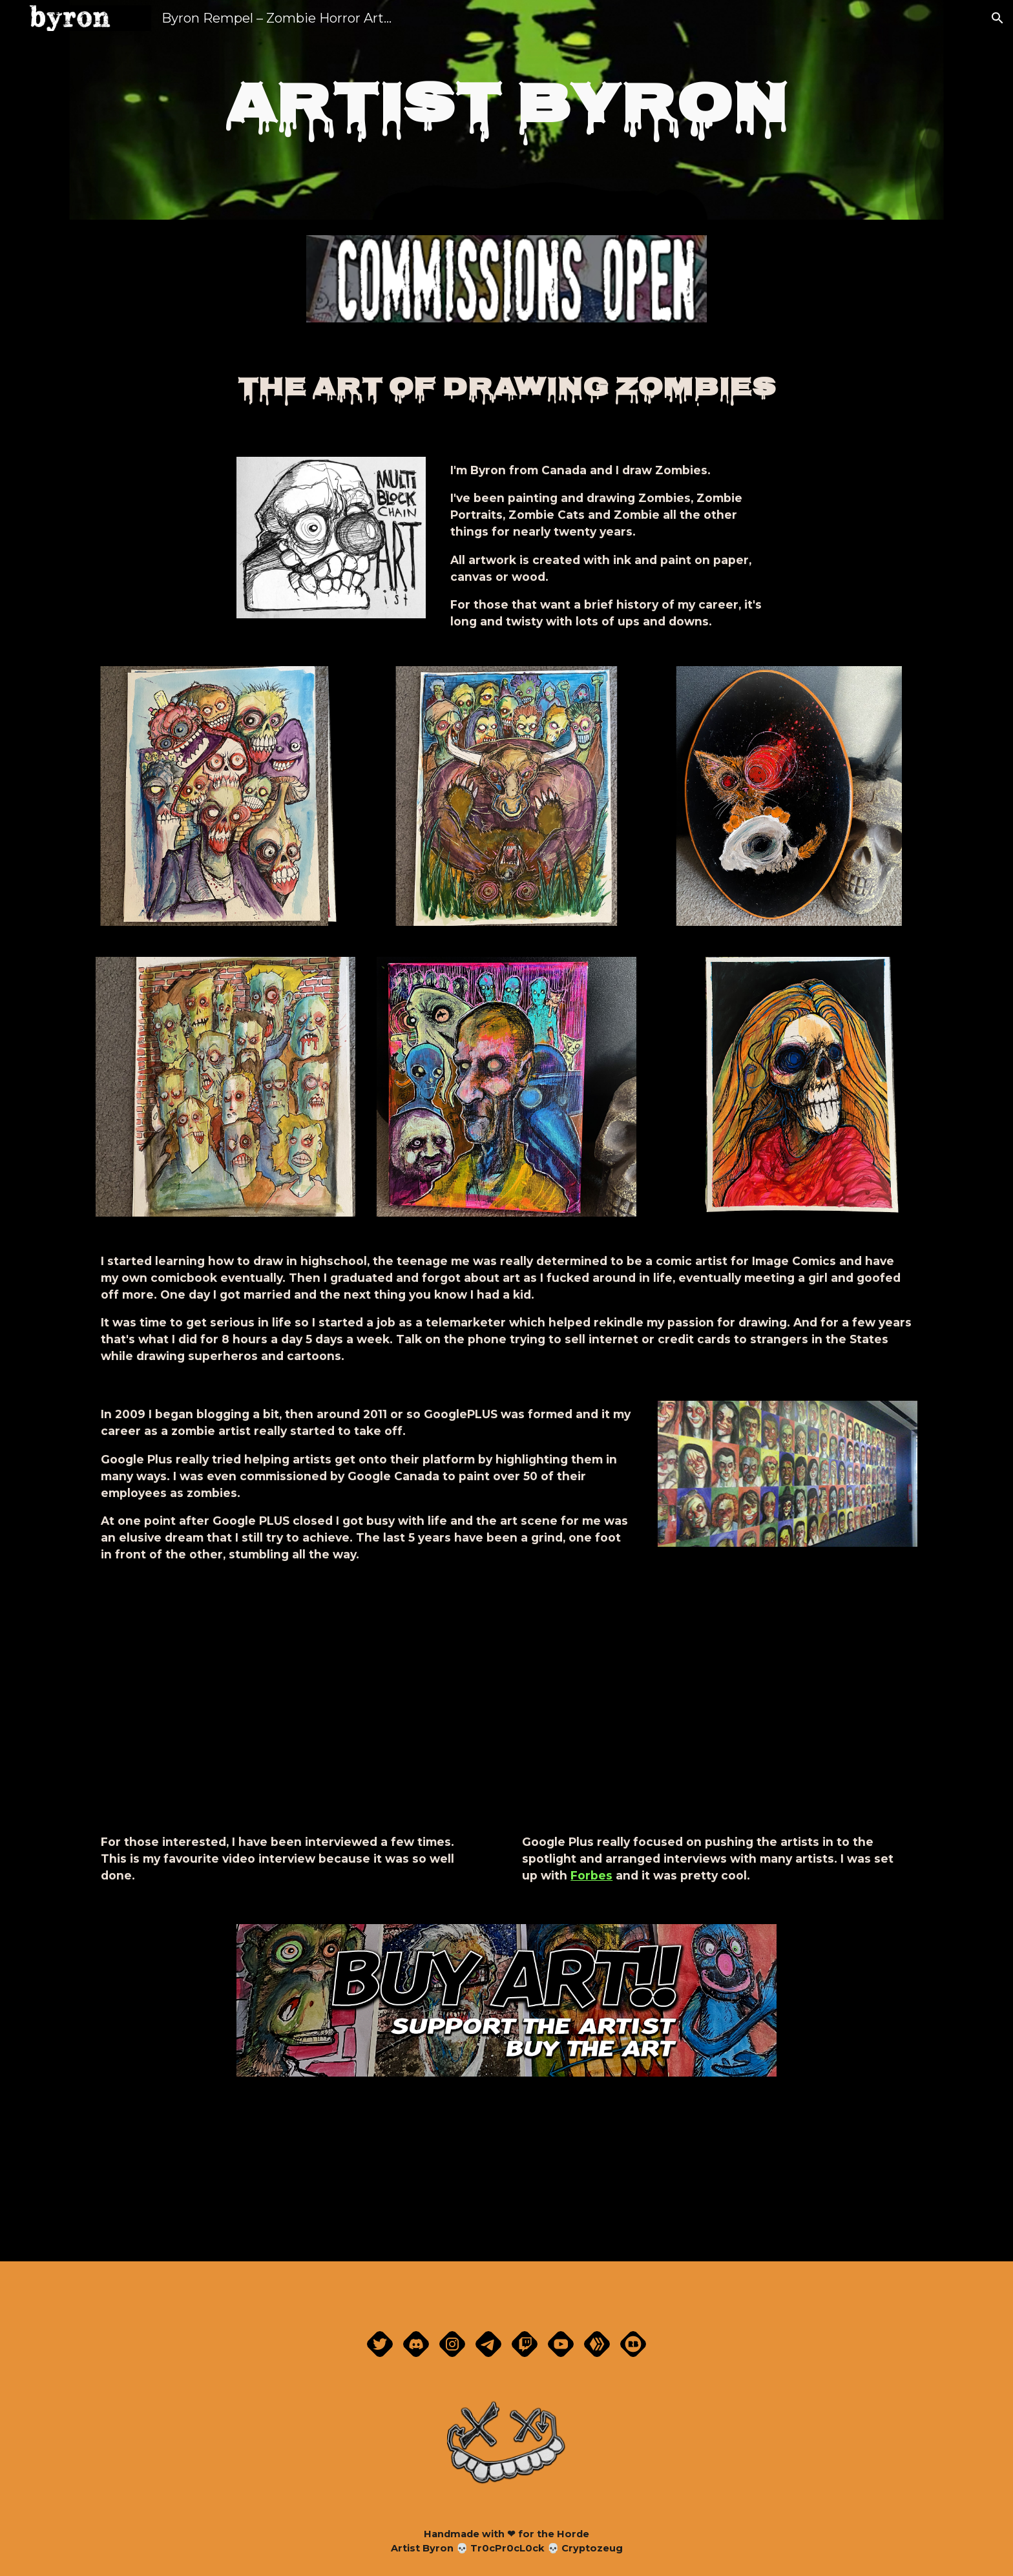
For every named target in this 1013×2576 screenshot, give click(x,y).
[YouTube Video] (717, 1712)
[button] (997, 18)
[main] (506, 109)
